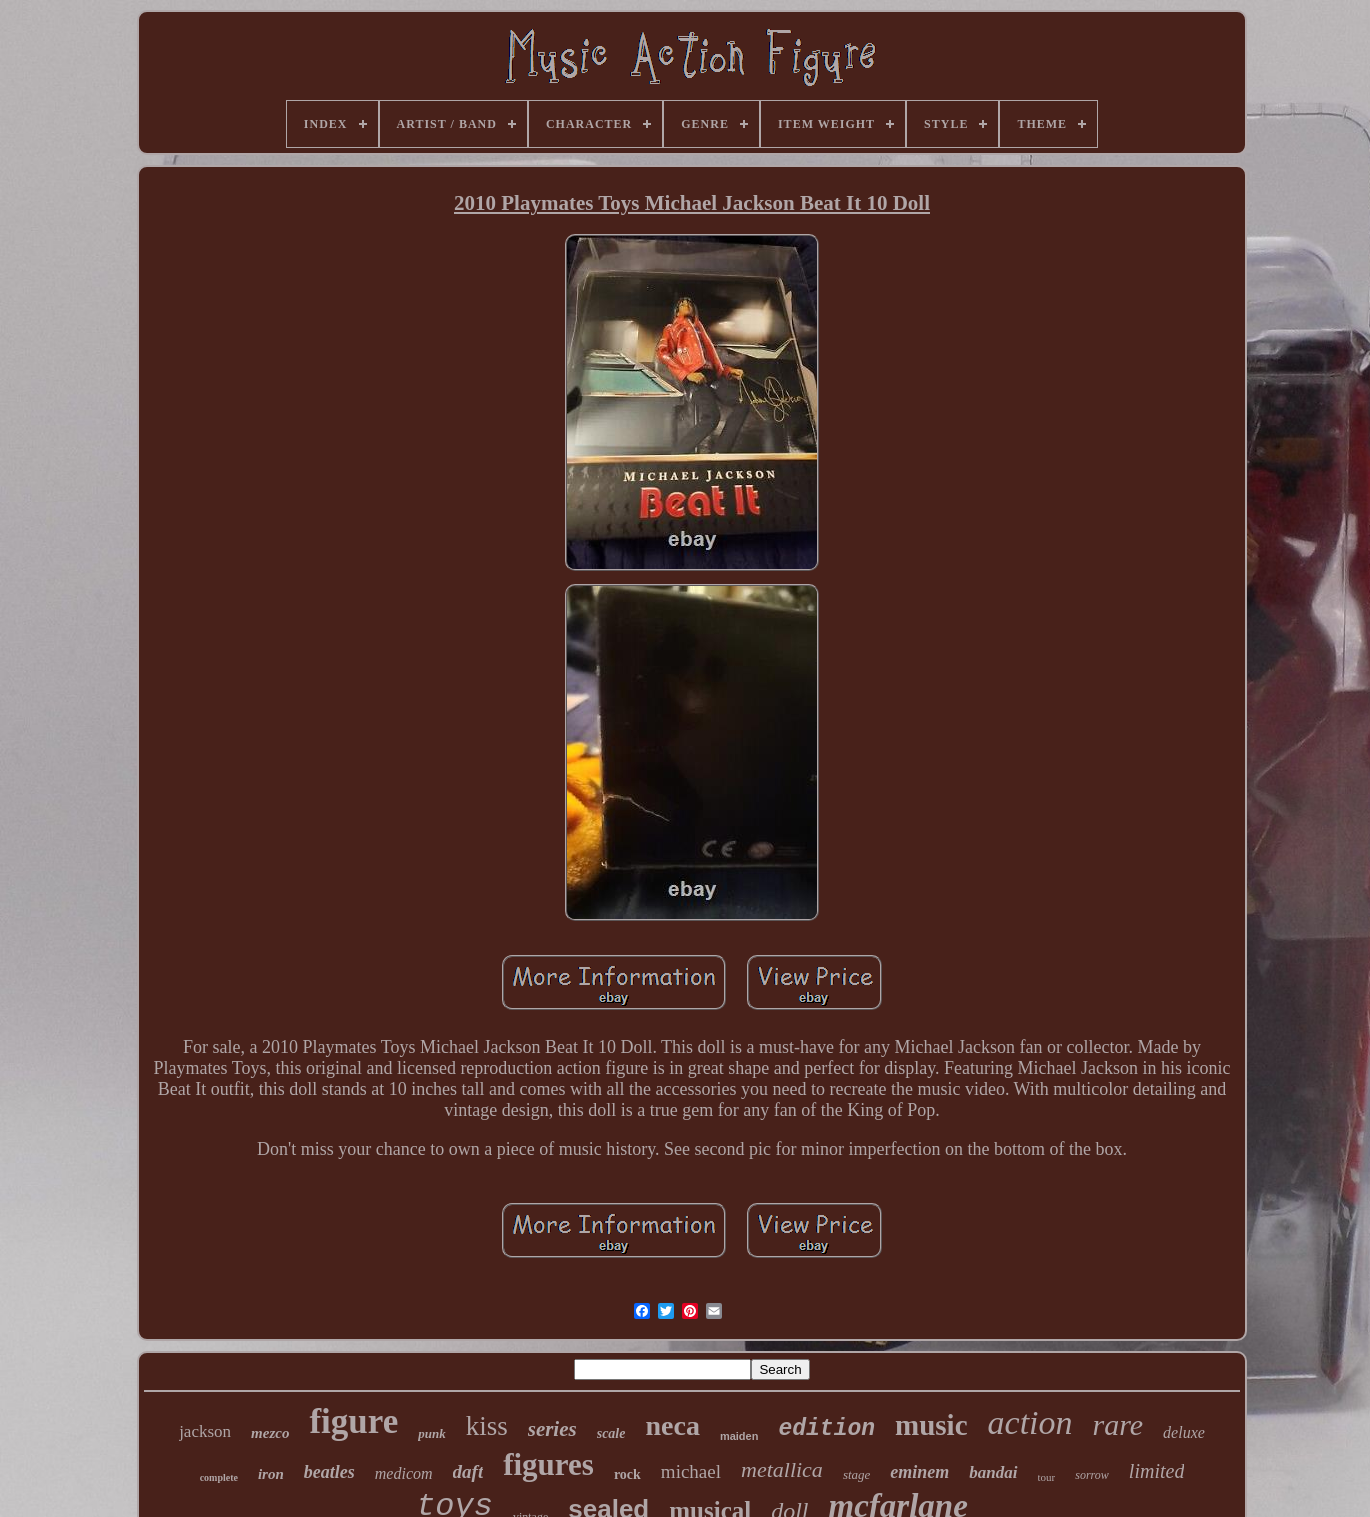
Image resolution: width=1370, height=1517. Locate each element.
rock (627, 1474)
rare (1118, 1424)
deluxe (1184, 1432)
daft (468, 1471)
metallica (782, 1469)
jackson (205, 1431)
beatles (329, 1472)
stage (856, 1474)
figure (353, 1421)
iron (271, 1474)
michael (691, 1471)
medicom (404, 1473)
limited (1157, 1471)
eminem (919, 1472)
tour (1047, 1477)
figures (548, 1464)
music (931, 1425)
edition (826, 1429)
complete (219, 1477)
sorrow (1092, 1475)
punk (431, 1433)
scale (611, 1433)
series (552, 1429)
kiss (487, 1426)
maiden (739, 1436)
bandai (993, 1472)
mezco (270, 1433)
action (1030, 1422)
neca (672, 1425)
